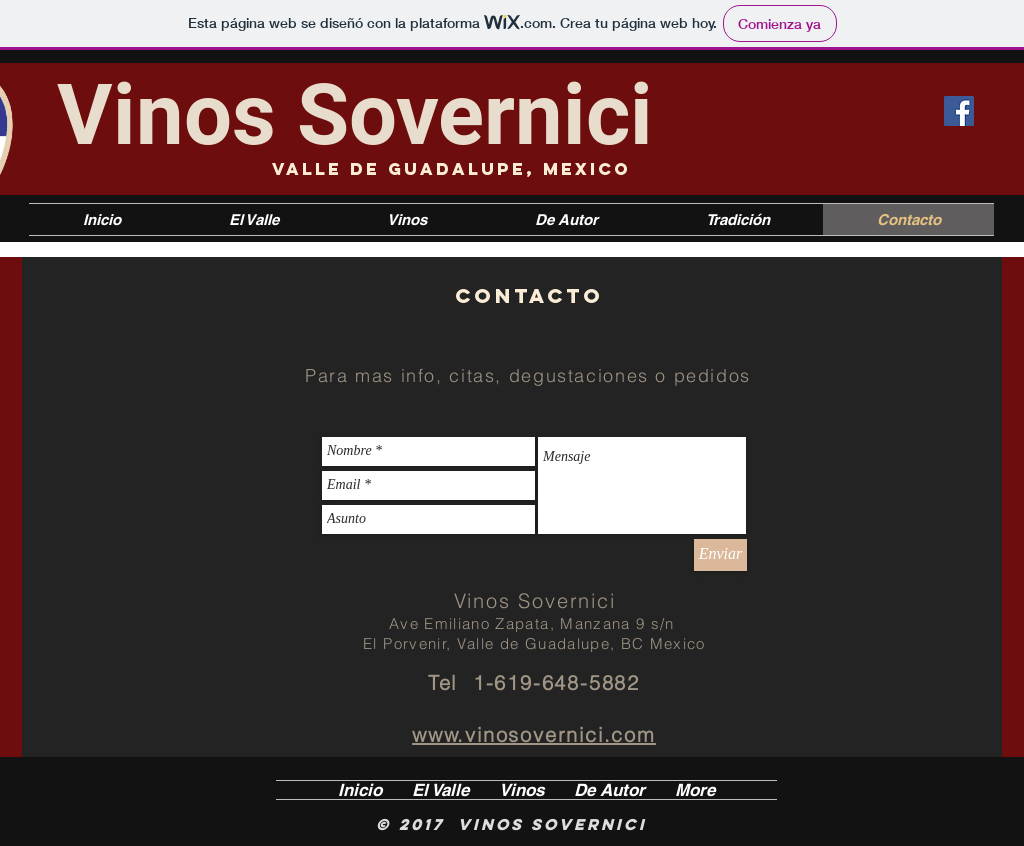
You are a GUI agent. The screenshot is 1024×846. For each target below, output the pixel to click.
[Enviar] (720, 555)
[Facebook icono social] (959, 111)
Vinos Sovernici (355, 115)
